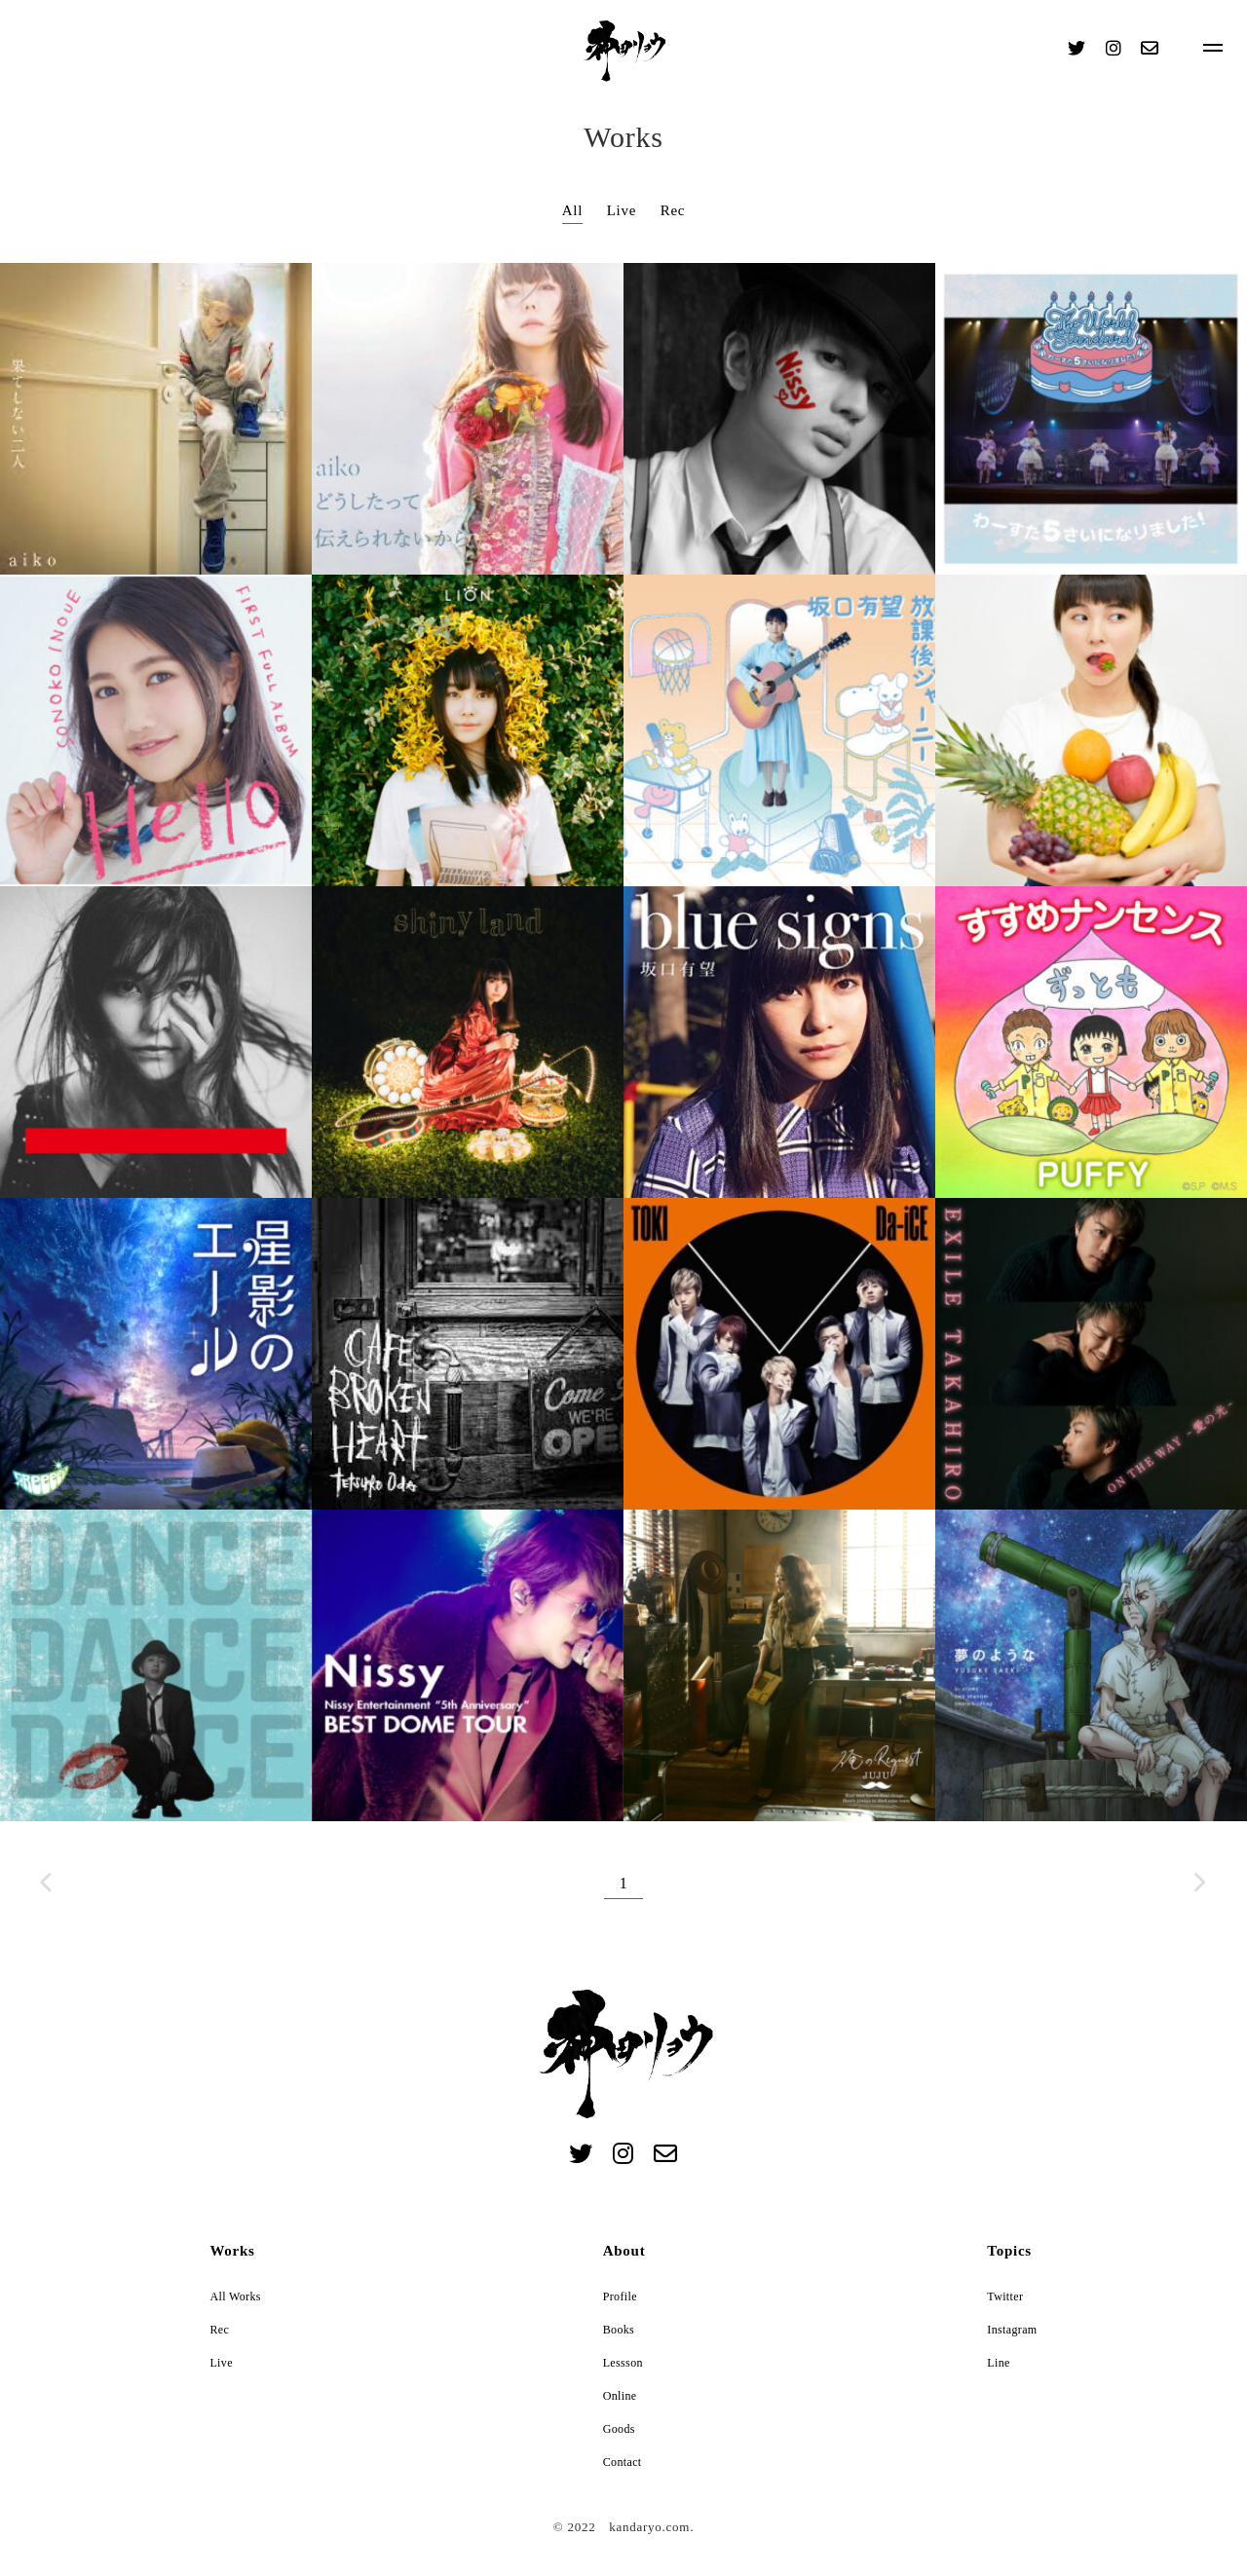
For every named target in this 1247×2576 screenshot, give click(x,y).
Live (622, 210)
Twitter (1005, 2296)
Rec (673, 210)
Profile (620, 2296)
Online (620, 2396)
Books (618, 2329)
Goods (619, 2429)
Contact (622, 2462)
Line (998, 2363)
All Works (234, 2296)
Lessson (623, 2363)
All (572, 210)
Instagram (1012, 2329)
